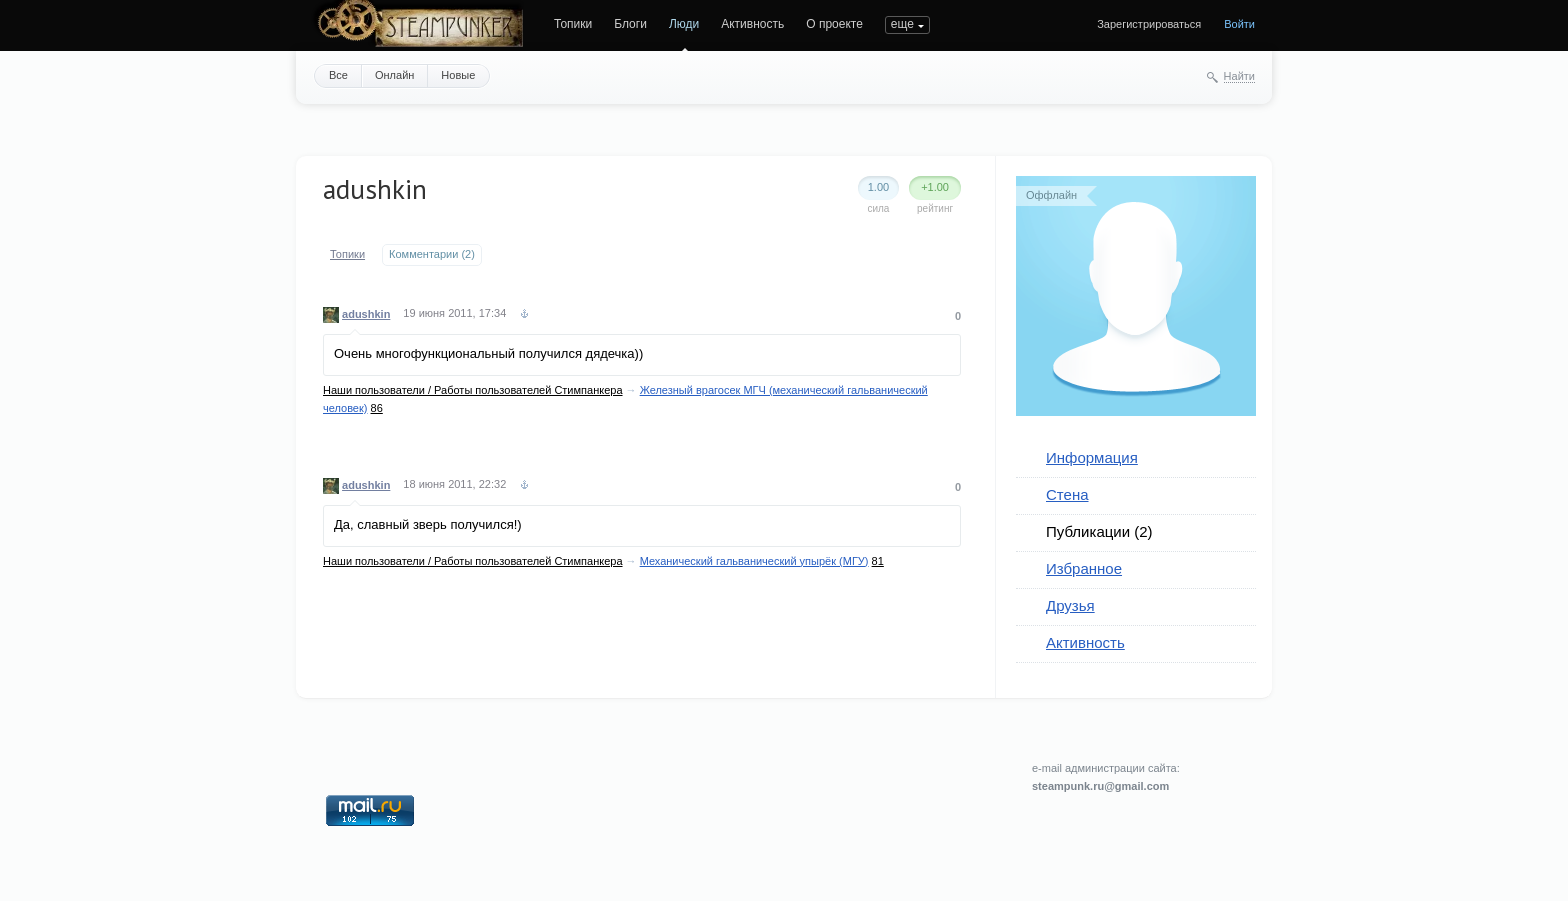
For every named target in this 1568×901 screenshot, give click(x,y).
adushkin (366, 314)
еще (902, 24)
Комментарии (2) (432, 254)
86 (377, 408)
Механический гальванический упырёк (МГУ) (754, 561)
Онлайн (394, 75)
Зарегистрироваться (1149, 24)
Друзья (1070, 605)
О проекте (834, 24)
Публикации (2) (1099, 531)
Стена (1067, 494)
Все (338, 75)
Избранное (1084, 568)
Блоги (630, 24)
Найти (1239, 76)
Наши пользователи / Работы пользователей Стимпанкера (473, 390)
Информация (1092, 457)
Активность (752, 24)
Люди (684, 24)
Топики (573, 24)
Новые (458, 75)
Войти (1239, 24)
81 (878, 561)
